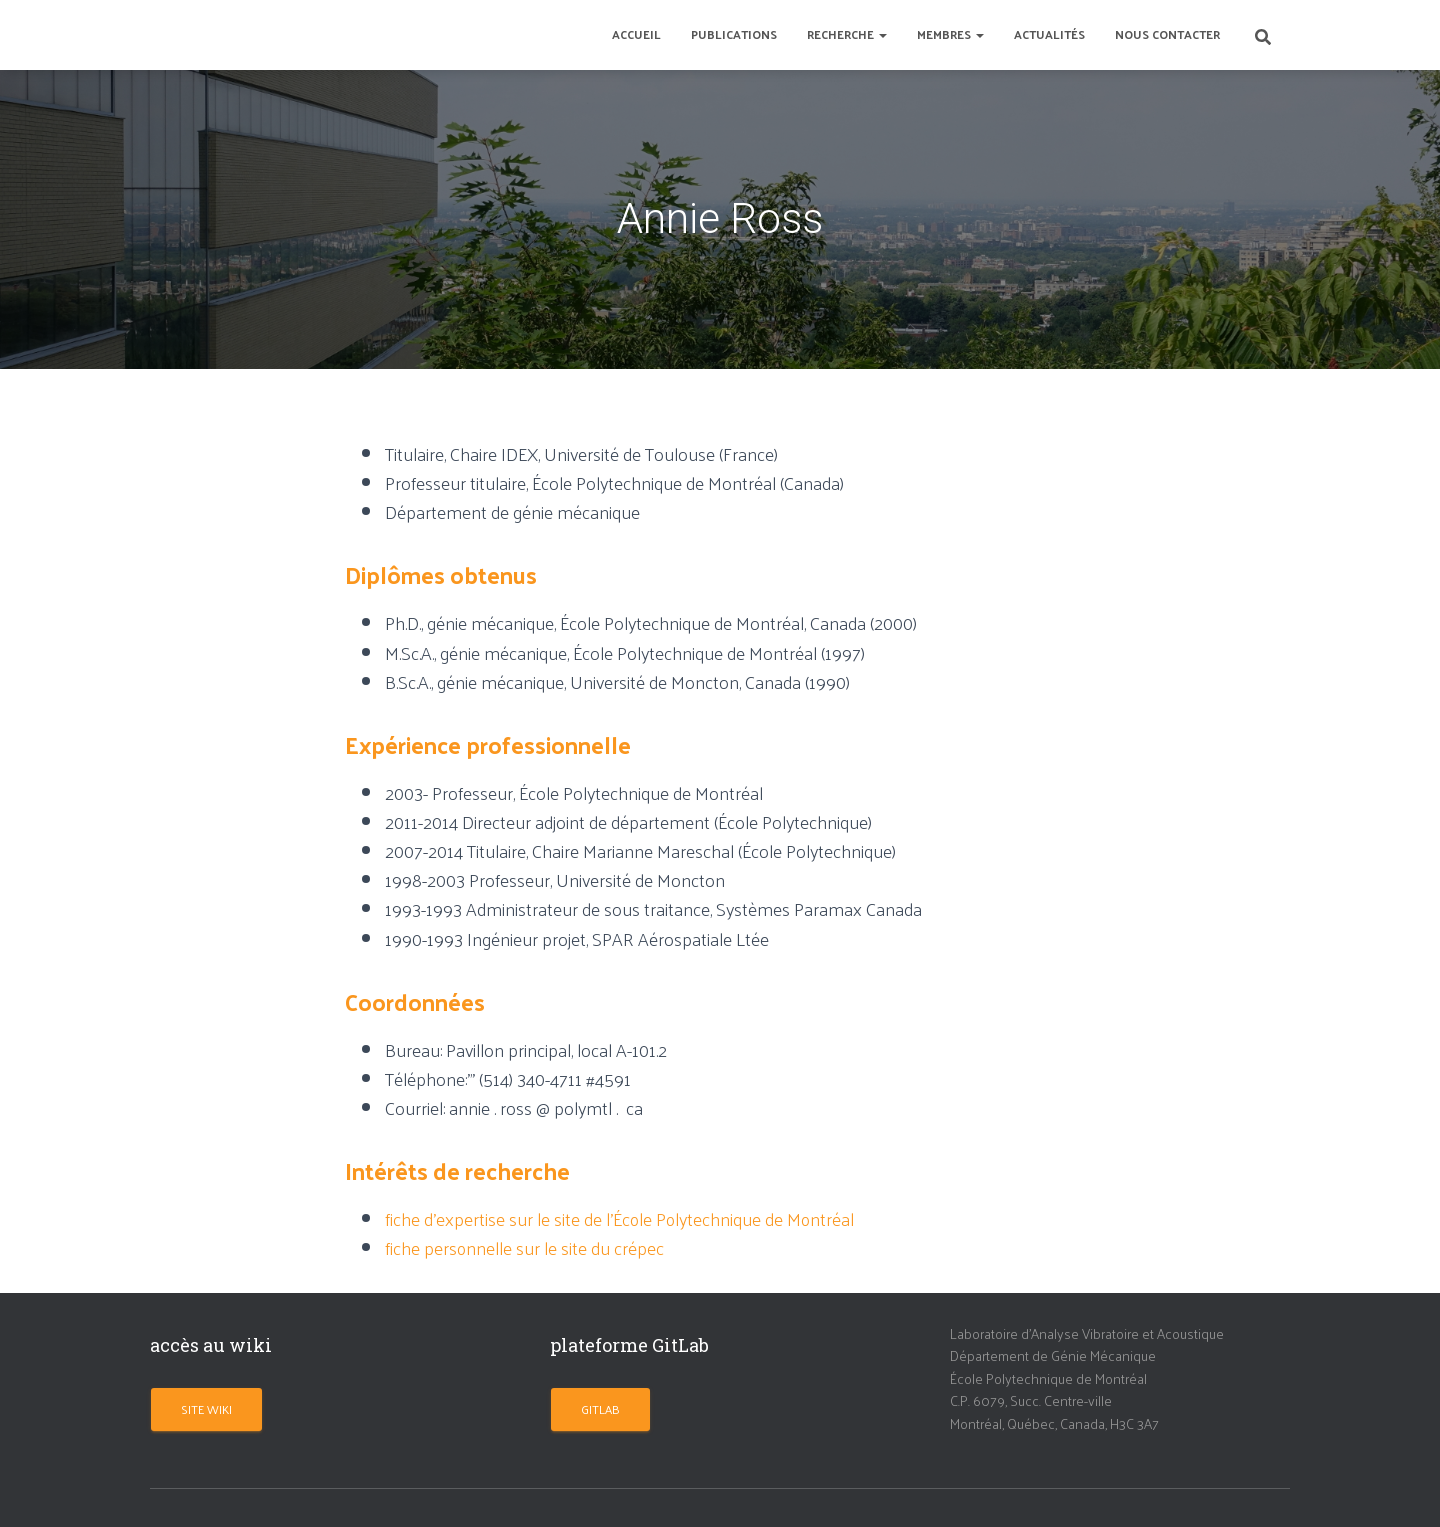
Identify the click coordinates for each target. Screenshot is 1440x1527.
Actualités (1049, 34)
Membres (950, 34)
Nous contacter (1167, 34)
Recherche (847, 34)
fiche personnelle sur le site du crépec (525, 1247)
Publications (734, 34)
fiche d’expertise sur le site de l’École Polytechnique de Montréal (621, 1218)
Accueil (636, 34)
